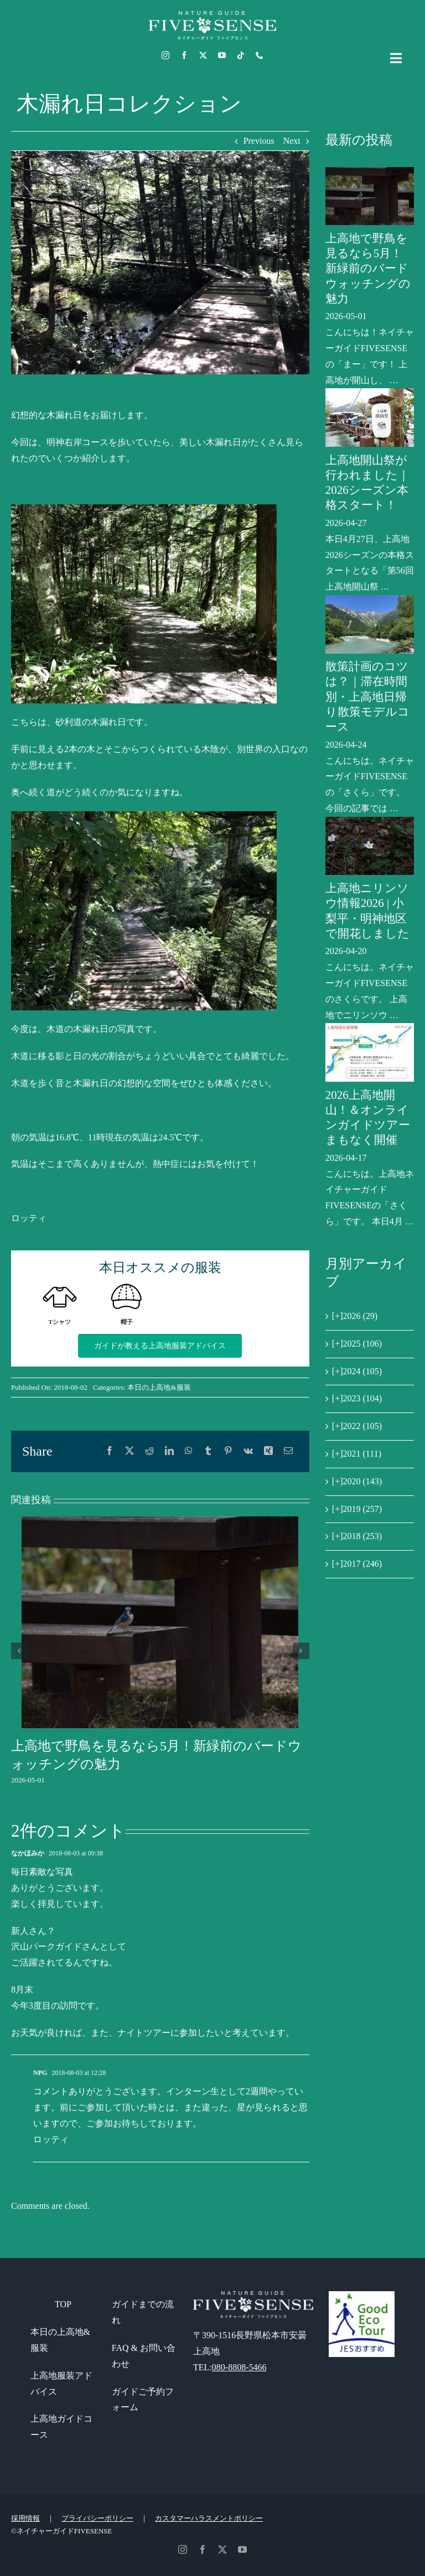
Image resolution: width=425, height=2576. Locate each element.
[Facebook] (110, 1451)
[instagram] (165, 55)
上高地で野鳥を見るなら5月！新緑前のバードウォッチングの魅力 (368, 268)
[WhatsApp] (188, 1451)
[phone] (259, 55)
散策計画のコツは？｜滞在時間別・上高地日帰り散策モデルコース (367, 696)
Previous (258, 140)
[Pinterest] (228, 1451)
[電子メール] (288, 1451)
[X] (129, 1451)
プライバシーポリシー (97, 2518)
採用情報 (25, 2518)
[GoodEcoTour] (362, 2295)
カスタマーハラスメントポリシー (209, 2518)
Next (291, 140)
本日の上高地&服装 (158, 1387)
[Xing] (268, 1451)
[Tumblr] (208, 1451)
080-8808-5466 (239, 2367)
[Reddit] (149, 1451)
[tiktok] (241, 55)
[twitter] (203, 55)
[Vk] (248, 1451)
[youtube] (222, 55)
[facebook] (184, 55)
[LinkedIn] (169, 1451)
